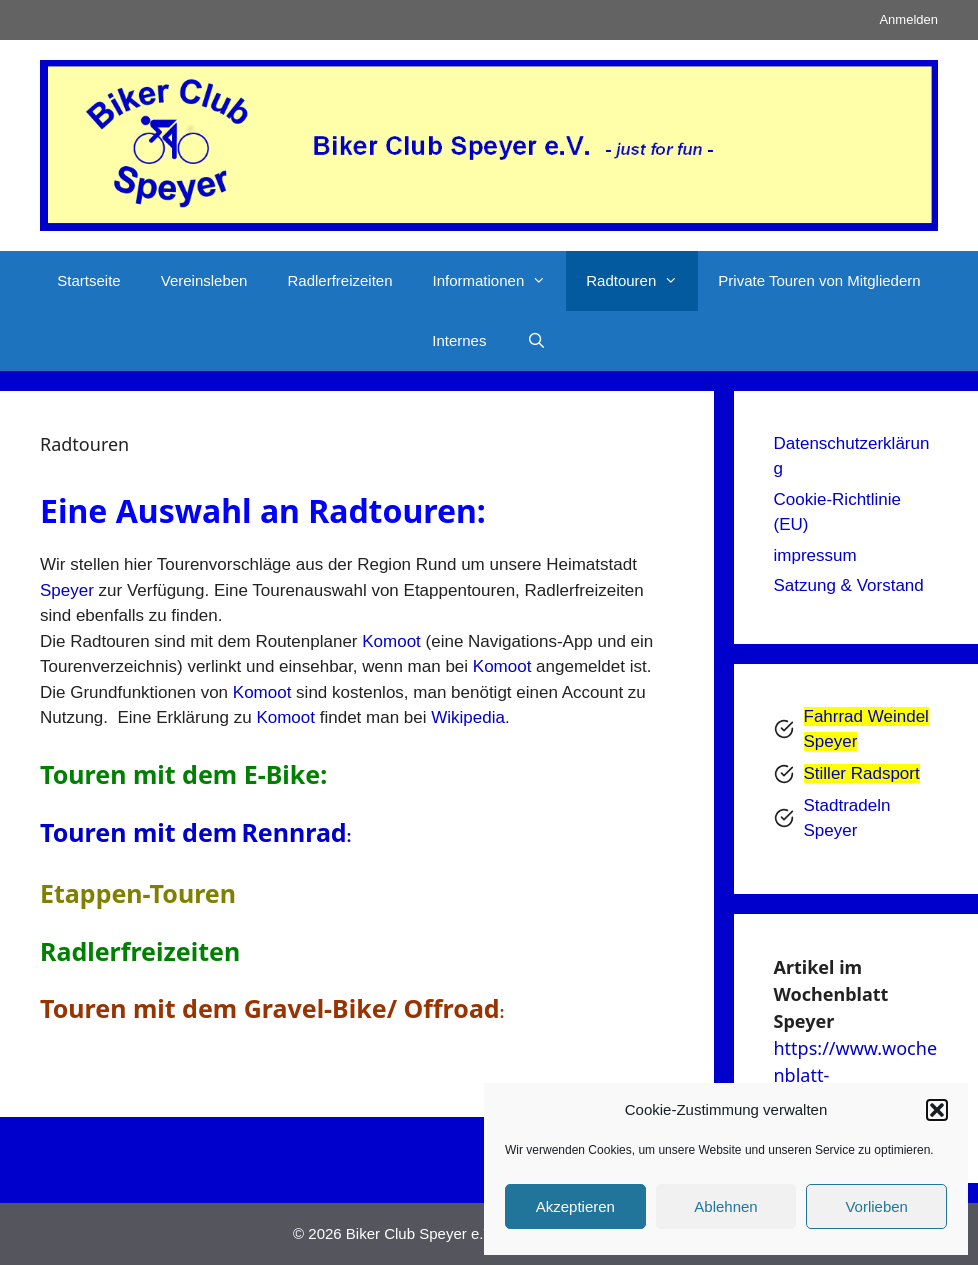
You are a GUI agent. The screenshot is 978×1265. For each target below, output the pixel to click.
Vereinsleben (204, 280)
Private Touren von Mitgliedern (819, 280)
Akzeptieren (575, 1206)
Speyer (67, 590)
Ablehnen (725, 1206)
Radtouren (642, 281)
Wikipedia (468, 717)
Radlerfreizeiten (339, 280)
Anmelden (908, 19)
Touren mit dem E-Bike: (183, 774)
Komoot (391, 641)
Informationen (500, 281)
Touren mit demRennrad (195, 832)
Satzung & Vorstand (849, 585)
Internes (459, 340)
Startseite (88, 280)
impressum (815, 555)
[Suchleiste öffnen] (535, 341)
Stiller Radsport (862, 773)
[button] (937, 1110)
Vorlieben (876, 1206)
